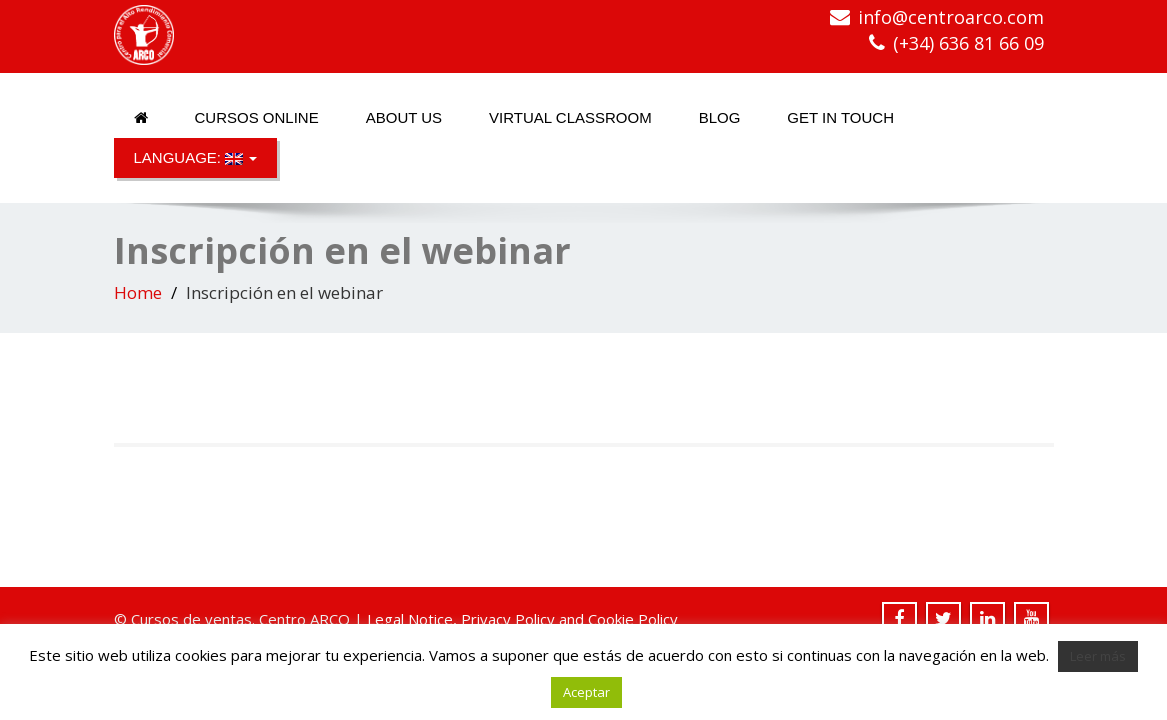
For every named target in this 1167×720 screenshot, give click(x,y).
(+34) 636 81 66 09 (968, 43)
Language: (196, 157)
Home (138, 292)
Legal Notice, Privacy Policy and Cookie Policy (522, 619)
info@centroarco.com (951, 17)
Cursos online (257, 117)
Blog (720, 117)
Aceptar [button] (586, 692)
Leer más (1098, 656)
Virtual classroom (570, 117)
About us (404, 117)
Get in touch (840, 117)
